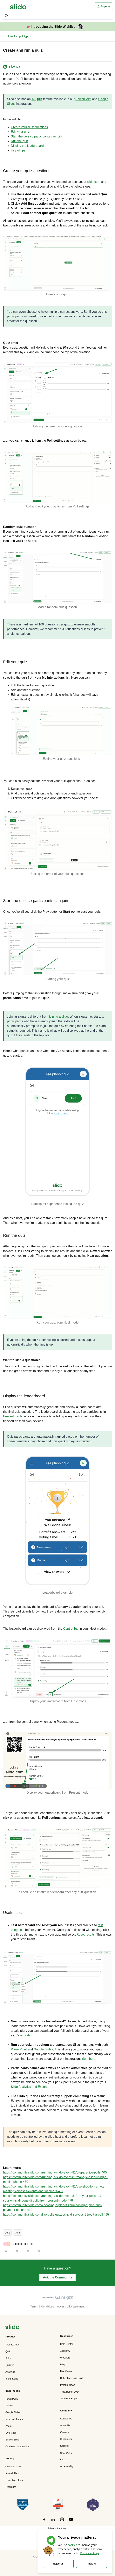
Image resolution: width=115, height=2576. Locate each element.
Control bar (71, 1628)
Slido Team (15, 66)
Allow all (91, 2563)
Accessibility (66, 2466)
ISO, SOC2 (66, 2452)
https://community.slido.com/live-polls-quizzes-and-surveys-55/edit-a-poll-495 (56, 2214)
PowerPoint (83, 99)
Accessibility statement (71, 2306)
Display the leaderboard (27, 145)
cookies (72, 2545)
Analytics (10, 2372)
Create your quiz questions (29, 127)
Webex (9, 2405)
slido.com (93, 181)
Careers (64, 2432)
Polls (8, 2358)
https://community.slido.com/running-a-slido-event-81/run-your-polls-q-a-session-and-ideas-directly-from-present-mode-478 (52, 2198)
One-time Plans (13, 2466)
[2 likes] (18, 2244)
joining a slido (58, 1016)
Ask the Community (57, 2277)
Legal (63, 2459)
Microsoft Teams (14, 2419)
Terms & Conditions (42, 2306)
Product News (67, 2385)
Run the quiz (19, 141)
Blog (62, 2364)
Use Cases (66, 2371)
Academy (65, 2351)
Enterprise (10, 2487)
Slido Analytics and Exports (29, 2086)
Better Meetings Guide (72, 2378)
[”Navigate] (12, 2327)
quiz (7, 2232)
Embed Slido (12, 2439)
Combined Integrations (17, 2446)
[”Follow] (44, 2521)
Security (64, 2446)
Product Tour (12, 2344)
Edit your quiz (20, 131)
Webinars (65, 2357)
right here (88, 2058)
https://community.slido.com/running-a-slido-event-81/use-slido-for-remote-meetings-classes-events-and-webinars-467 (54, 2189)
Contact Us (66, 2418)
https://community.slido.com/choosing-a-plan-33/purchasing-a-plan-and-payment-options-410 (52, 2207)
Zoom (8, 2426)
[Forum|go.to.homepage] (18, 6)
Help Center (66, 2344)
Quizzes (9, 2365)
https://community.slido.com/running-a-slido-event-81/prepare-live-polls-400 (55, 2172)
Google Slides (12, 2412)
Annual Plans (12, 2473)
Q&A (7, 2351)
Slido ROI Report (69, 2398)
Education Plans (14, 2480)
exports (25, 2035)
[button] (4, 7)
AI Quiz (36, 99)
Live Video (11, 2433)
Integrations (11, 2378)
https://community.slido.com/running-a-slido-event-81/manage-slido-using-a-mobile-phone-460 (55, 2179)
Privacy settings (89, 2553)
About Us (65, 2425)
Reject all (58, 2563)
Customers (66, 2439)
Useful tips (18, 150)
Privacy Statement (57, 2528)
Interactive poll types (18, 36)
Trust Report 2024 (69, 2391)
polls (18, 2232)
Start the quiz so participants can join (36, 136)
